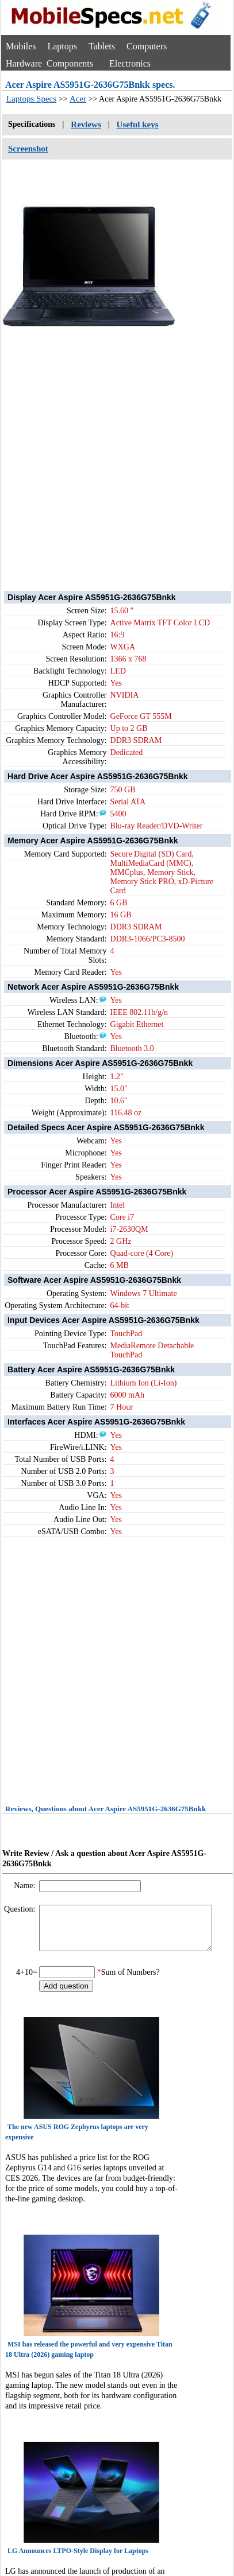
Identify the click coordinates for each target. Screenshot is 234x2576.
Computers (146, 46)
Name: (25, 1885)
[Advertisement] (108, 461)
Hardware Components (49, 63)
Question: (20, 1909)
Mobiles (21, 46)
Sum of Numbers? (130, 1980)
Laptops (62, 46)
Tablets (102, 46)
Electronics (130, 63)
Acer (78, 98)
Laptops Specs (31, 98)
